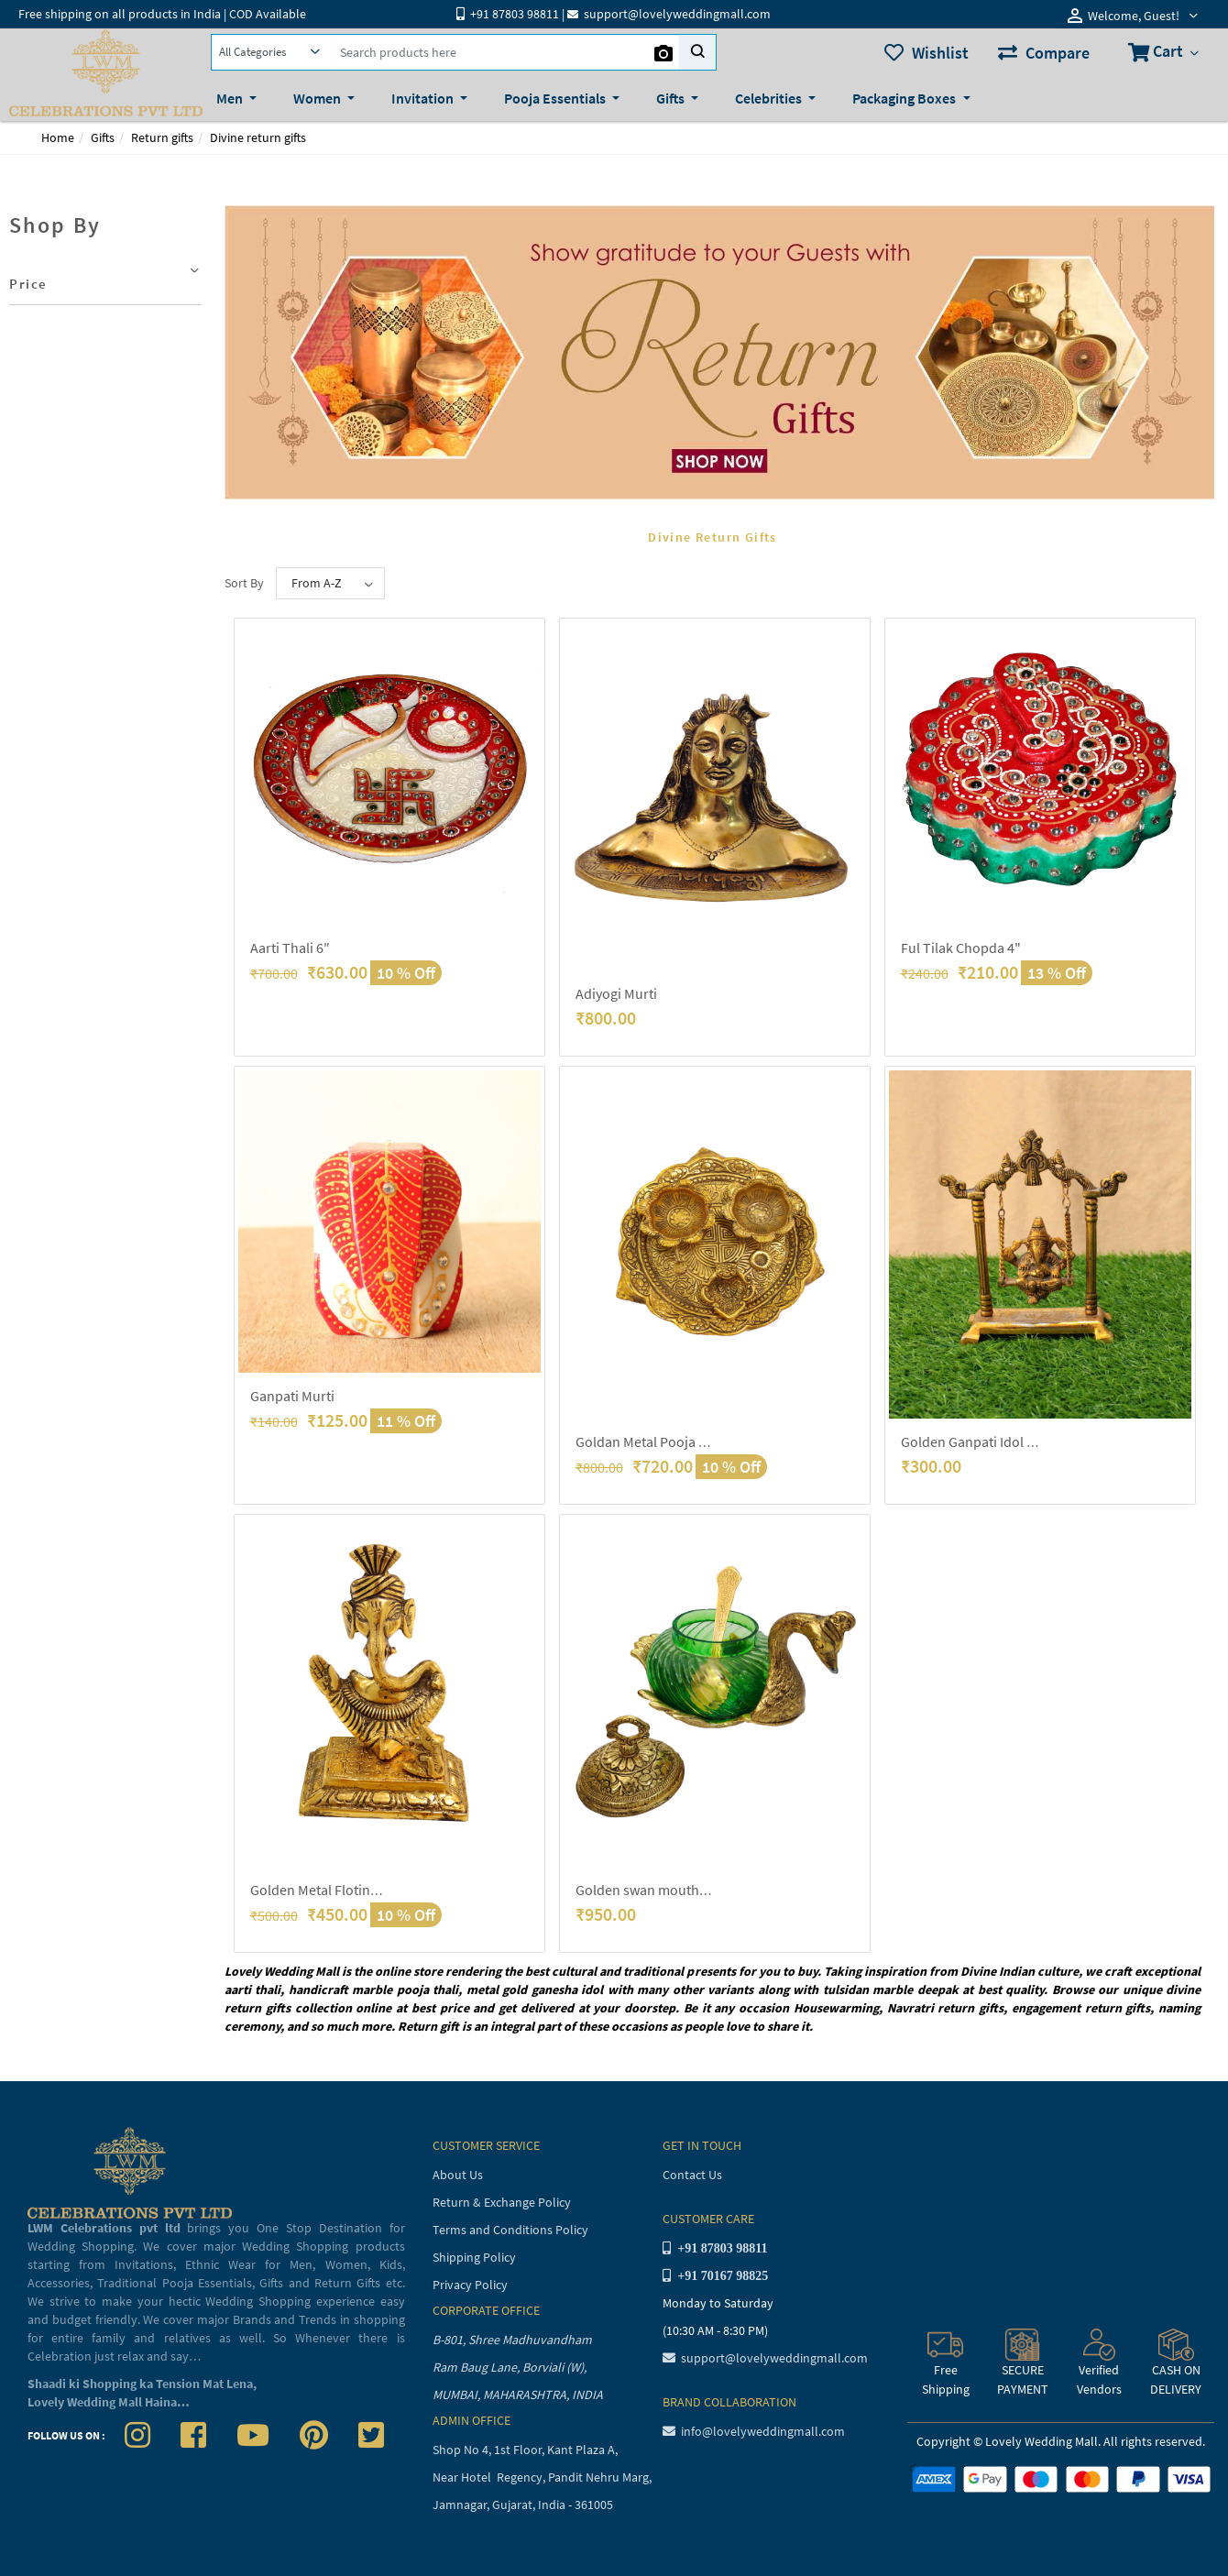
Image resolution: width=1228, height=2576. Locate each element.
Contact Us (692, 2174)
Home (57, 137)
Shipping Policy (474, 2257)
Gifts (671, 98)
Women (318, 98)
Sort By (244, 583)
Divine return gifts (258, 137)
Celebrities (770, 98)
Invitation (423, 98)
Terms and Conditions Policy (510, 2229)
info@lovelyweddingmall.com (754, 2431)
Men (231, 98)
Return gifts (162, 137)
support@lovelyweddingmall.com (765, 2358)
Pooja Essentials (556, 98)
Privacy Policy (470, 2284)
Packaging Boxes (905, 98)
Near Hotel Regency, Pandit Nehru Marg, (543, 2477)
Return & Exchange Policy (502, 2202)
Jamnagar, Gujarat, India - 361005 (523, 2504)
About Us (458, 2174)
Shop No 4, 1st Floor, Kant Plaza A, (526, 2449)
